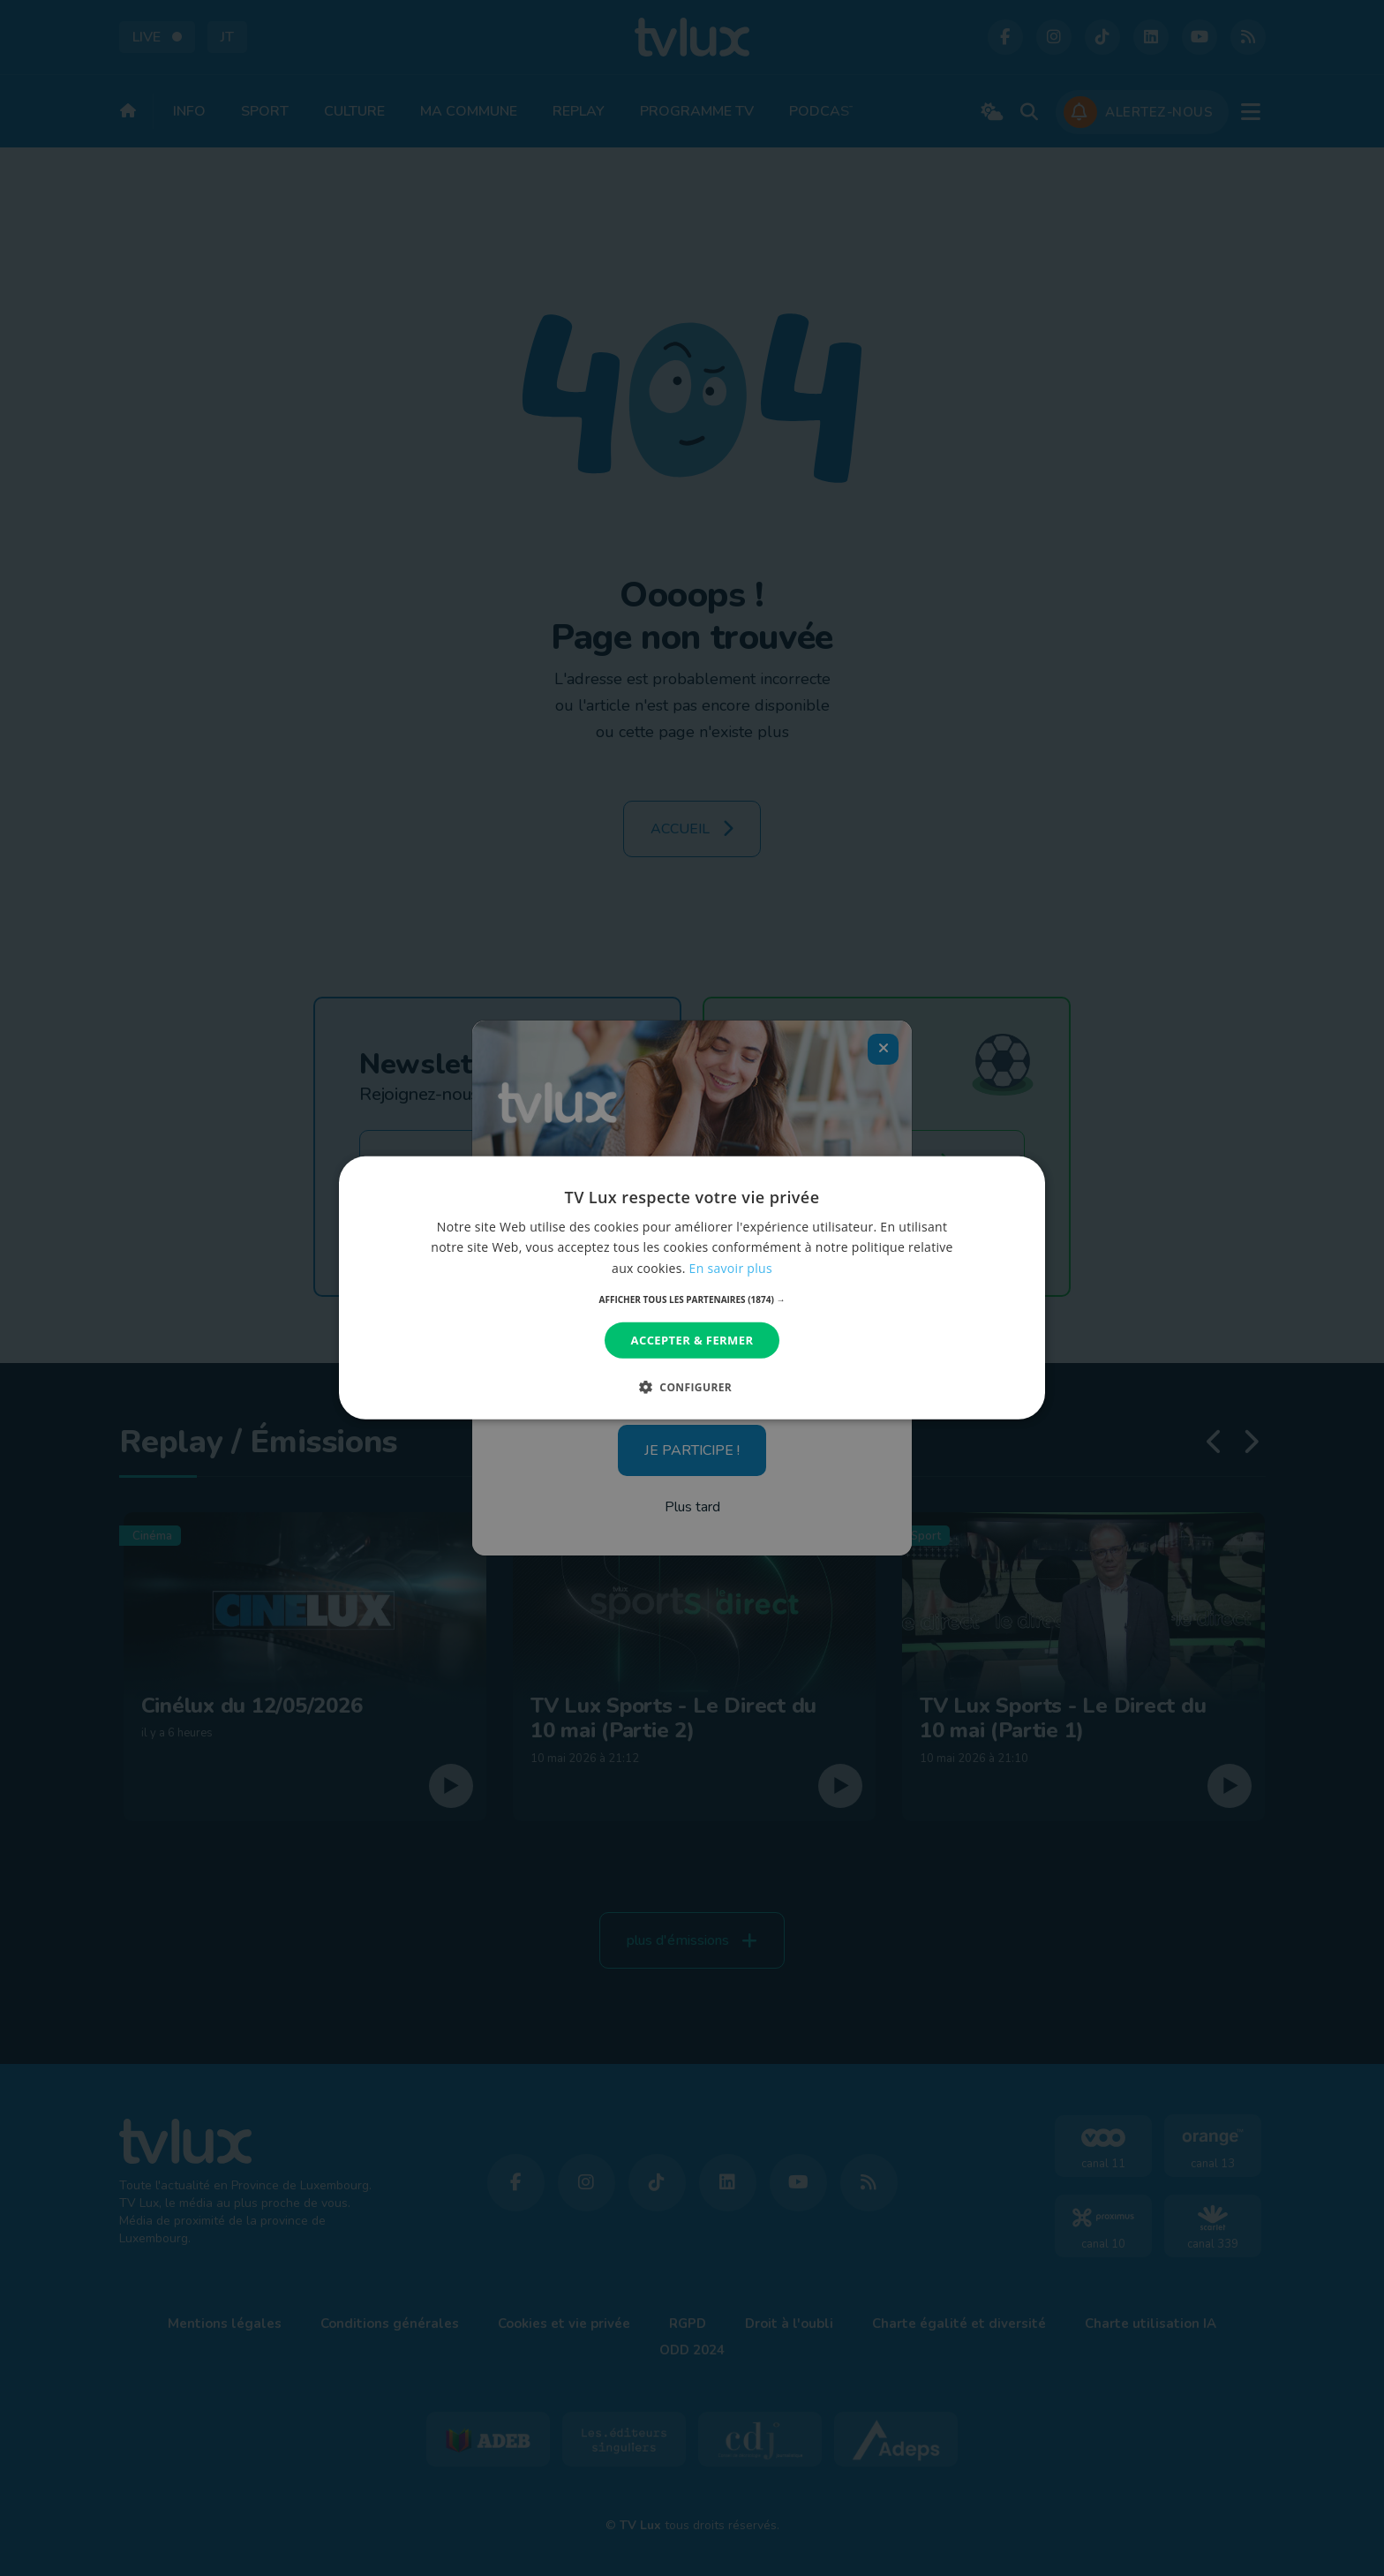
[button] (692, 1299)
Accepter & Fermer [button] (692, 1340)
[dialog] (692, 1288)
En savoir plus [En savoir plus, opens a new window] (730, 1267)
